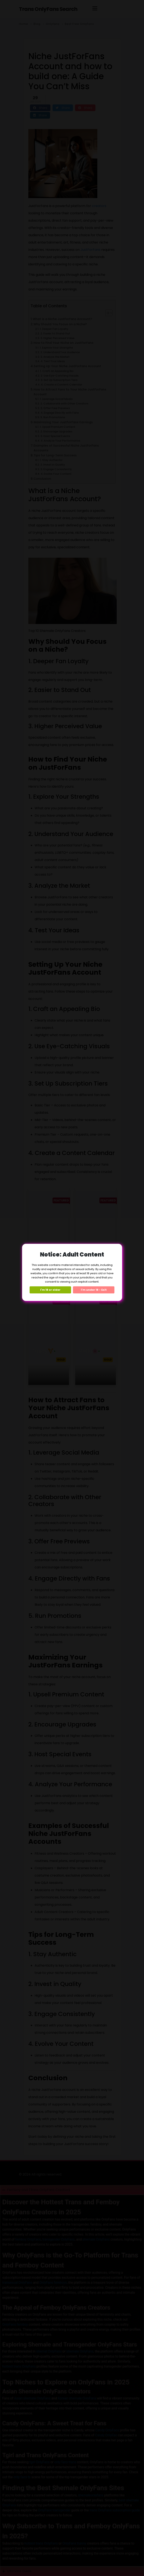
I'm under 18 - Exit (94, 1290)
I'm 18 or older (50, 1290)
